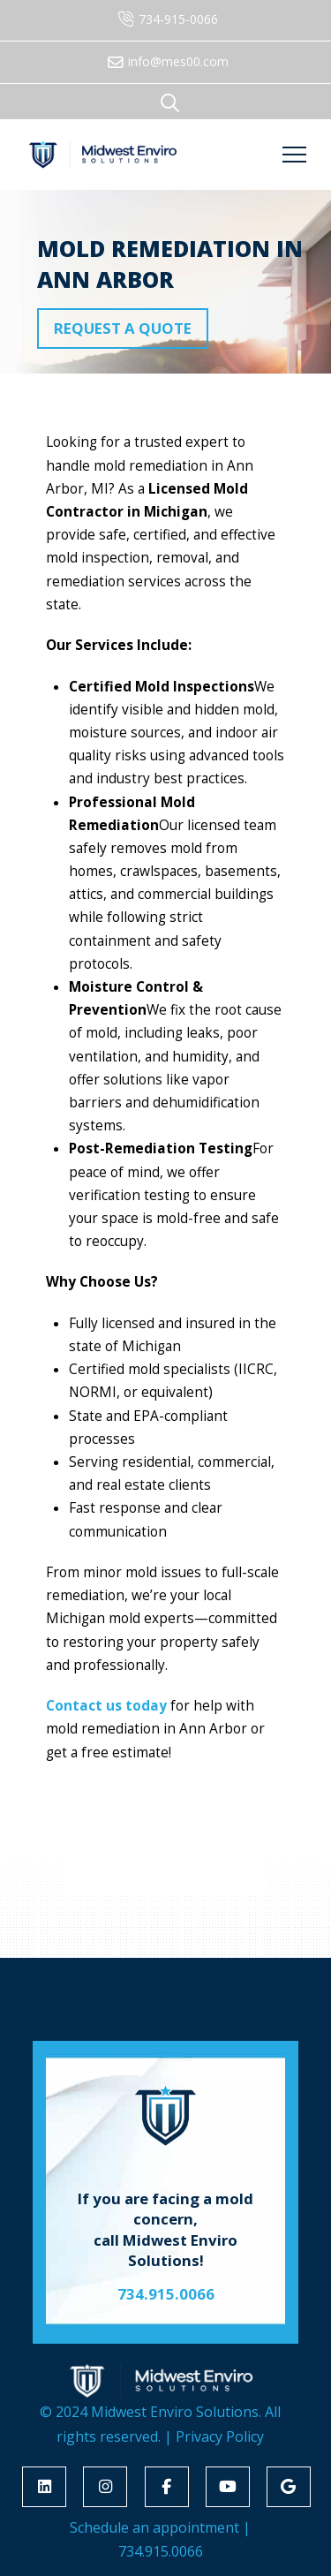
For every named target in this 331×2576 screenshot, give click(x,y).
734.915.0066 (160, 2551)
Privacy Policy (220, 2436)
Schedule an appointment (154, 2527)
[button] (170, 102)
